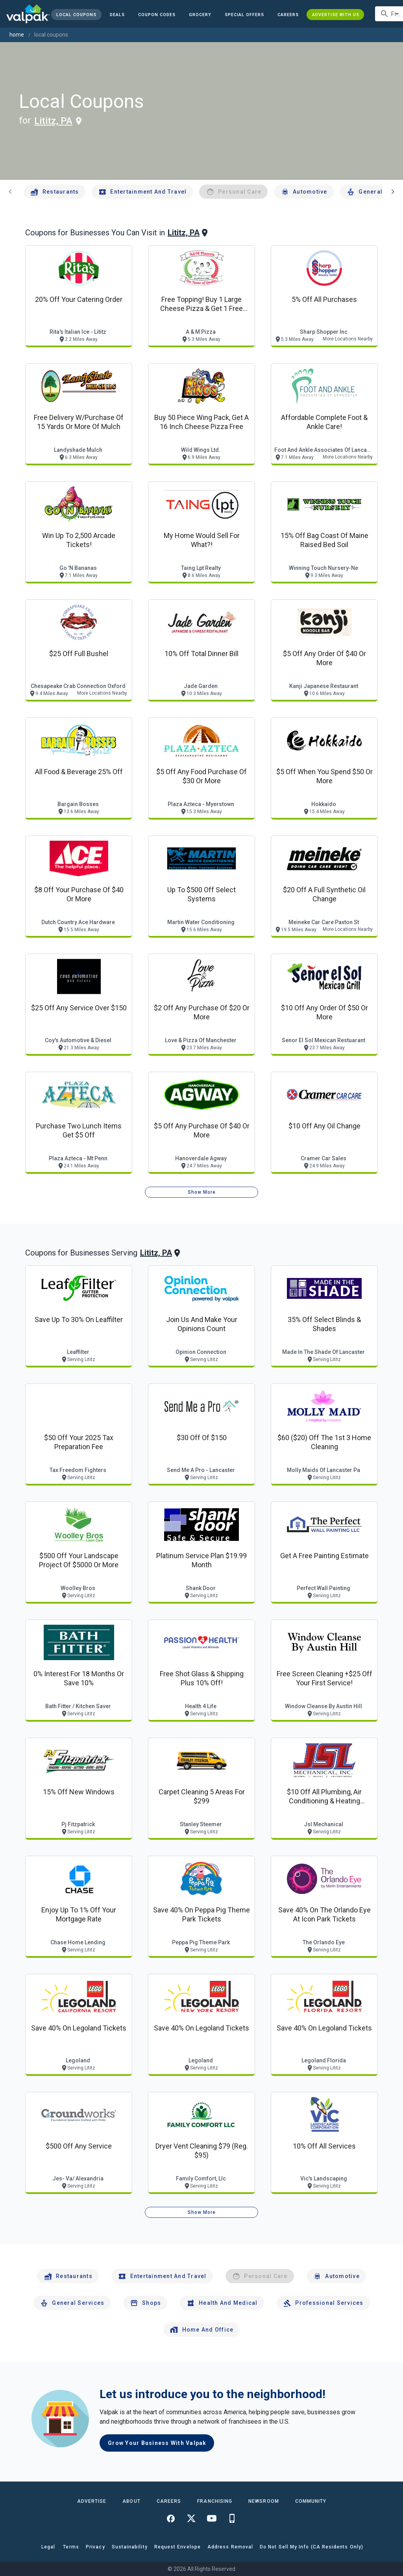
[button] (244, 14)
